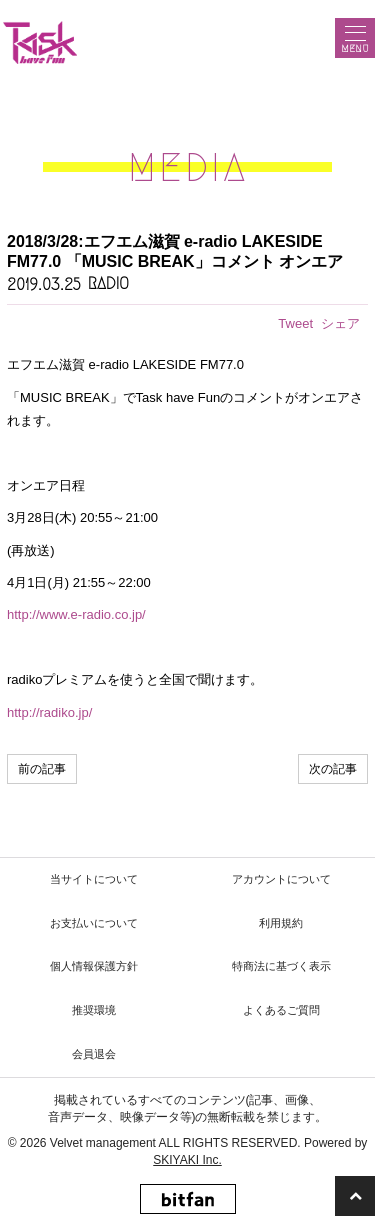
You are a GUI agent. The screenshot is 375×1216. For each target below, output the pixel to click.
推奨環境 (94, 1010)
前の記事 (42, 769)
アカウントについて (281, 879)
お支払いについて (94, 923)
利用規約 (281, 923)
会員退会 (94, 1054)
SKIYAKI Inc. (187, 1160)
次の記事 (333, 769)
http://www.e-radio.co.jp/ (76, 614)
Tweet (295, 323)
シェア (340, 323)
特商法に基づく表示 (281, 966)
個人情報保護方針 (94, 966)
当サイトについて (94, 879)
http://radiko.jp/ (49, 712)
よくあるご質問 (281, 1010)
